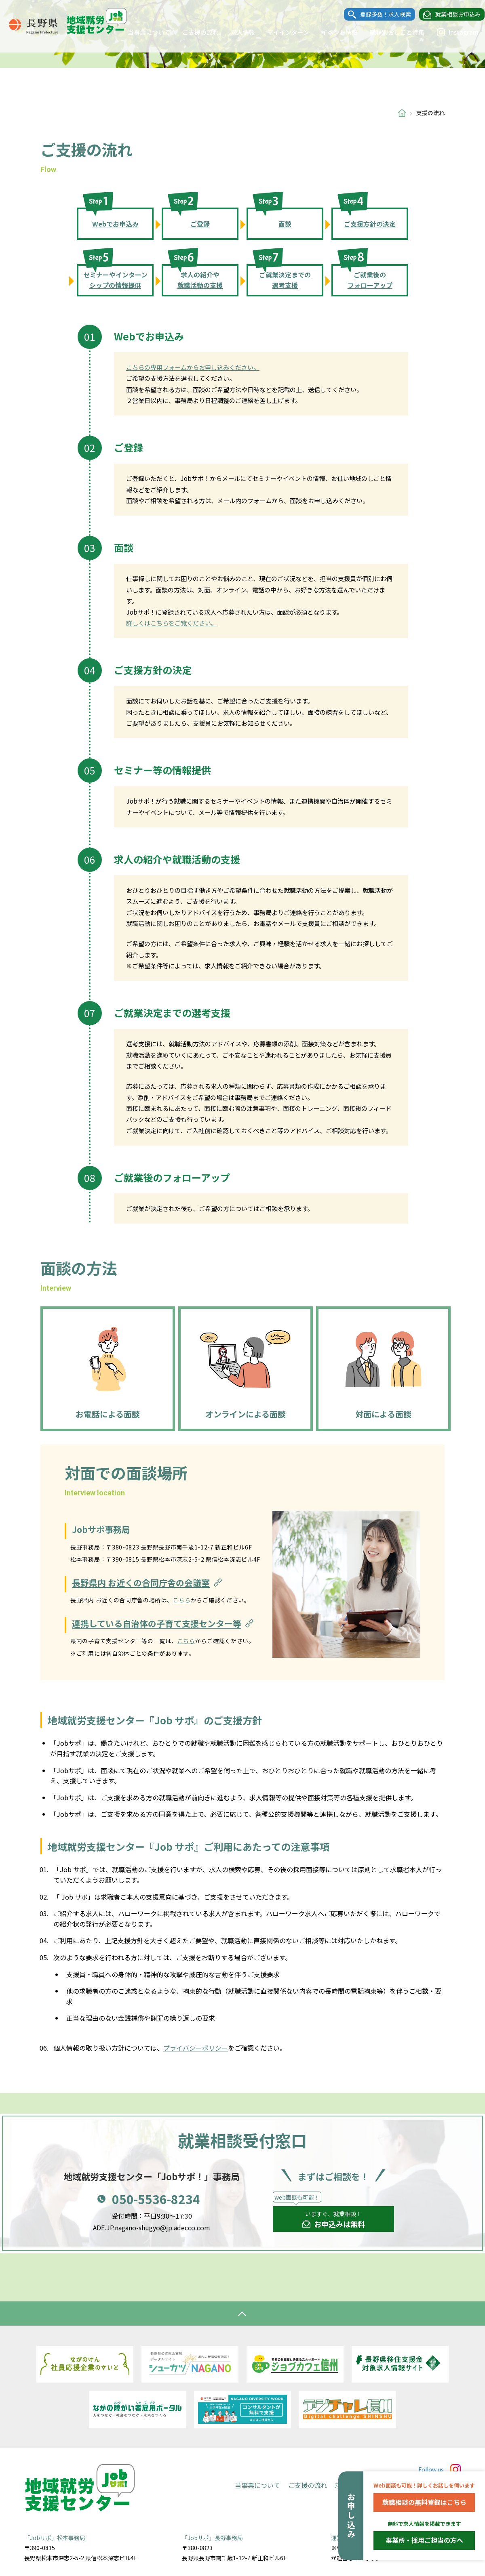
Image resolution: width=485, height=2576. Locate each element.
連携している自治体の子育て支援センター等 (163, 1623)
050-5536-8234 (156, 2199)
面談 (284, 224)
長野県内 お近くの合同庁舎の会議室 (148, 1583)
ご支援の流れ (193, 32)
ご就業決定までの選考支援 (285, 280)
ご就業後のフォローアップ (370, 280)
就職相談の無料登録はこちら (424, 2502)
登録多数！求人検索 (377, 14)
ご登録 (200, 224)
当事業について (141, 32)
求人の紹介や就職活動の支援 (200, 280)
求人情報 (235, 32)
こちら (182, 1600)
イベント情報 (332, 32)
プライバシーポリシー (195, 2048)
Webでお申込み (115, 224)
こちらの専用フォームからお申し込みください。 (192, 367)
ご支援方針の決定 (370, 224)
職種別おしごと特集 (389, 32)
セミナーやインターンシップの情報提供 (115, 280)
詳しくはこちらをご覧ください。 (171, 622)
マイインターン (280, 32)
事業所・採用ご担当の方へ (424, 2540)
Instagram (450, 32)
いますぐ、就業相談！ (333, 2220)
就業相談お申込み (450, 14)
